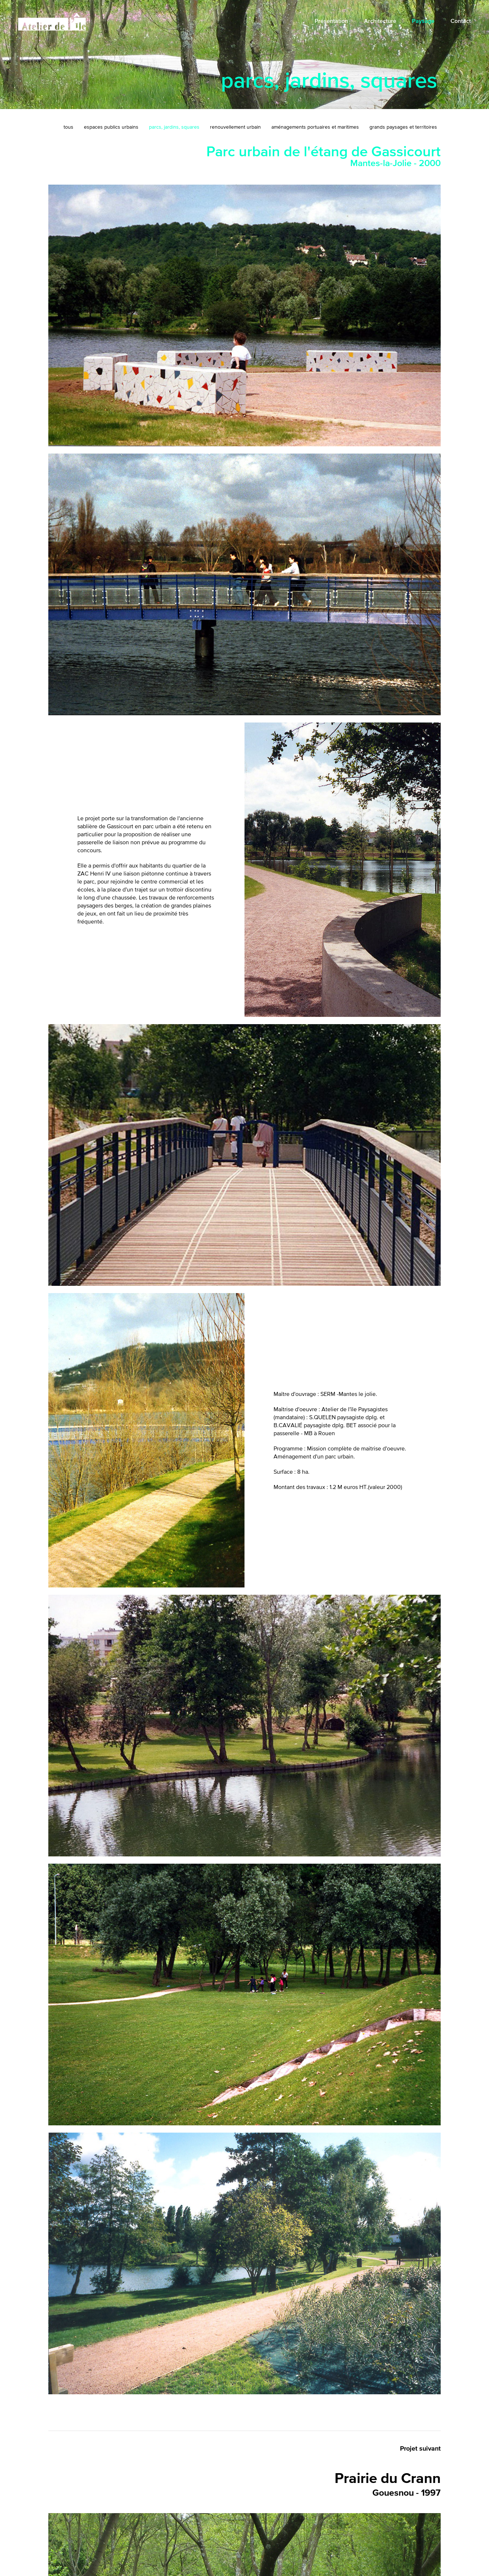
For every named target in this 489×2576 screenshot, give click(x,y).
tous (68, 127)
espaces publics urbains (111, 127)
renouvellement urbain (235, 127)
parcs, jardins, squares (174, 127)
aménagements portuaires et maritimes (315, 127)
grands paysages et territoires (403, 127)
